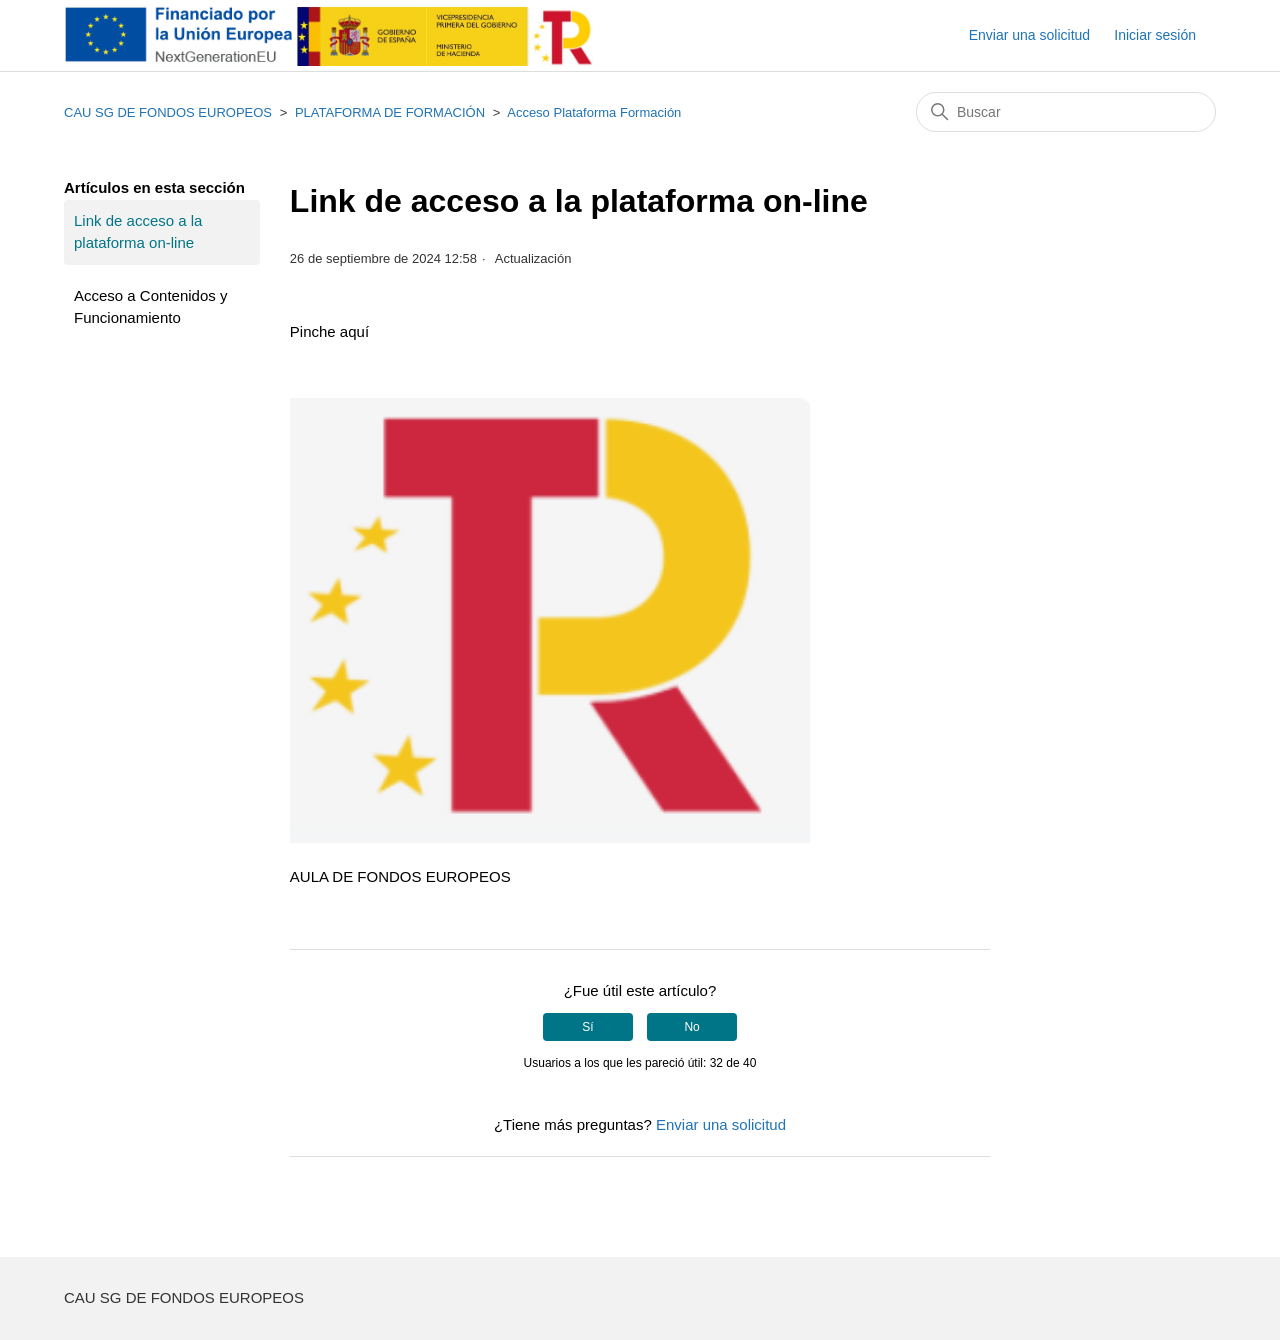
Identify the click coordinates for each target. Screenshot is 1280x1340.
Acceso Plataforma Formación (594, 112)
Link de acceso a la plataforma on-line (138, 232)
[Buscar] (1066, 112)
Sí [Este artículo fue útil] (587, 1027)
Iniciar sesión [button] (1155, 35)
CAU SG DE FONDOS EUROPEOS (168, 112)
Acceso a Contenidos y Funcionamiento (150, 307)
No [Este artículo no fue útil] (691, 1027)
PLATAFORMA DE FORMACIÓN (390, 112)
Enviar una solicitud (1029, 35)
